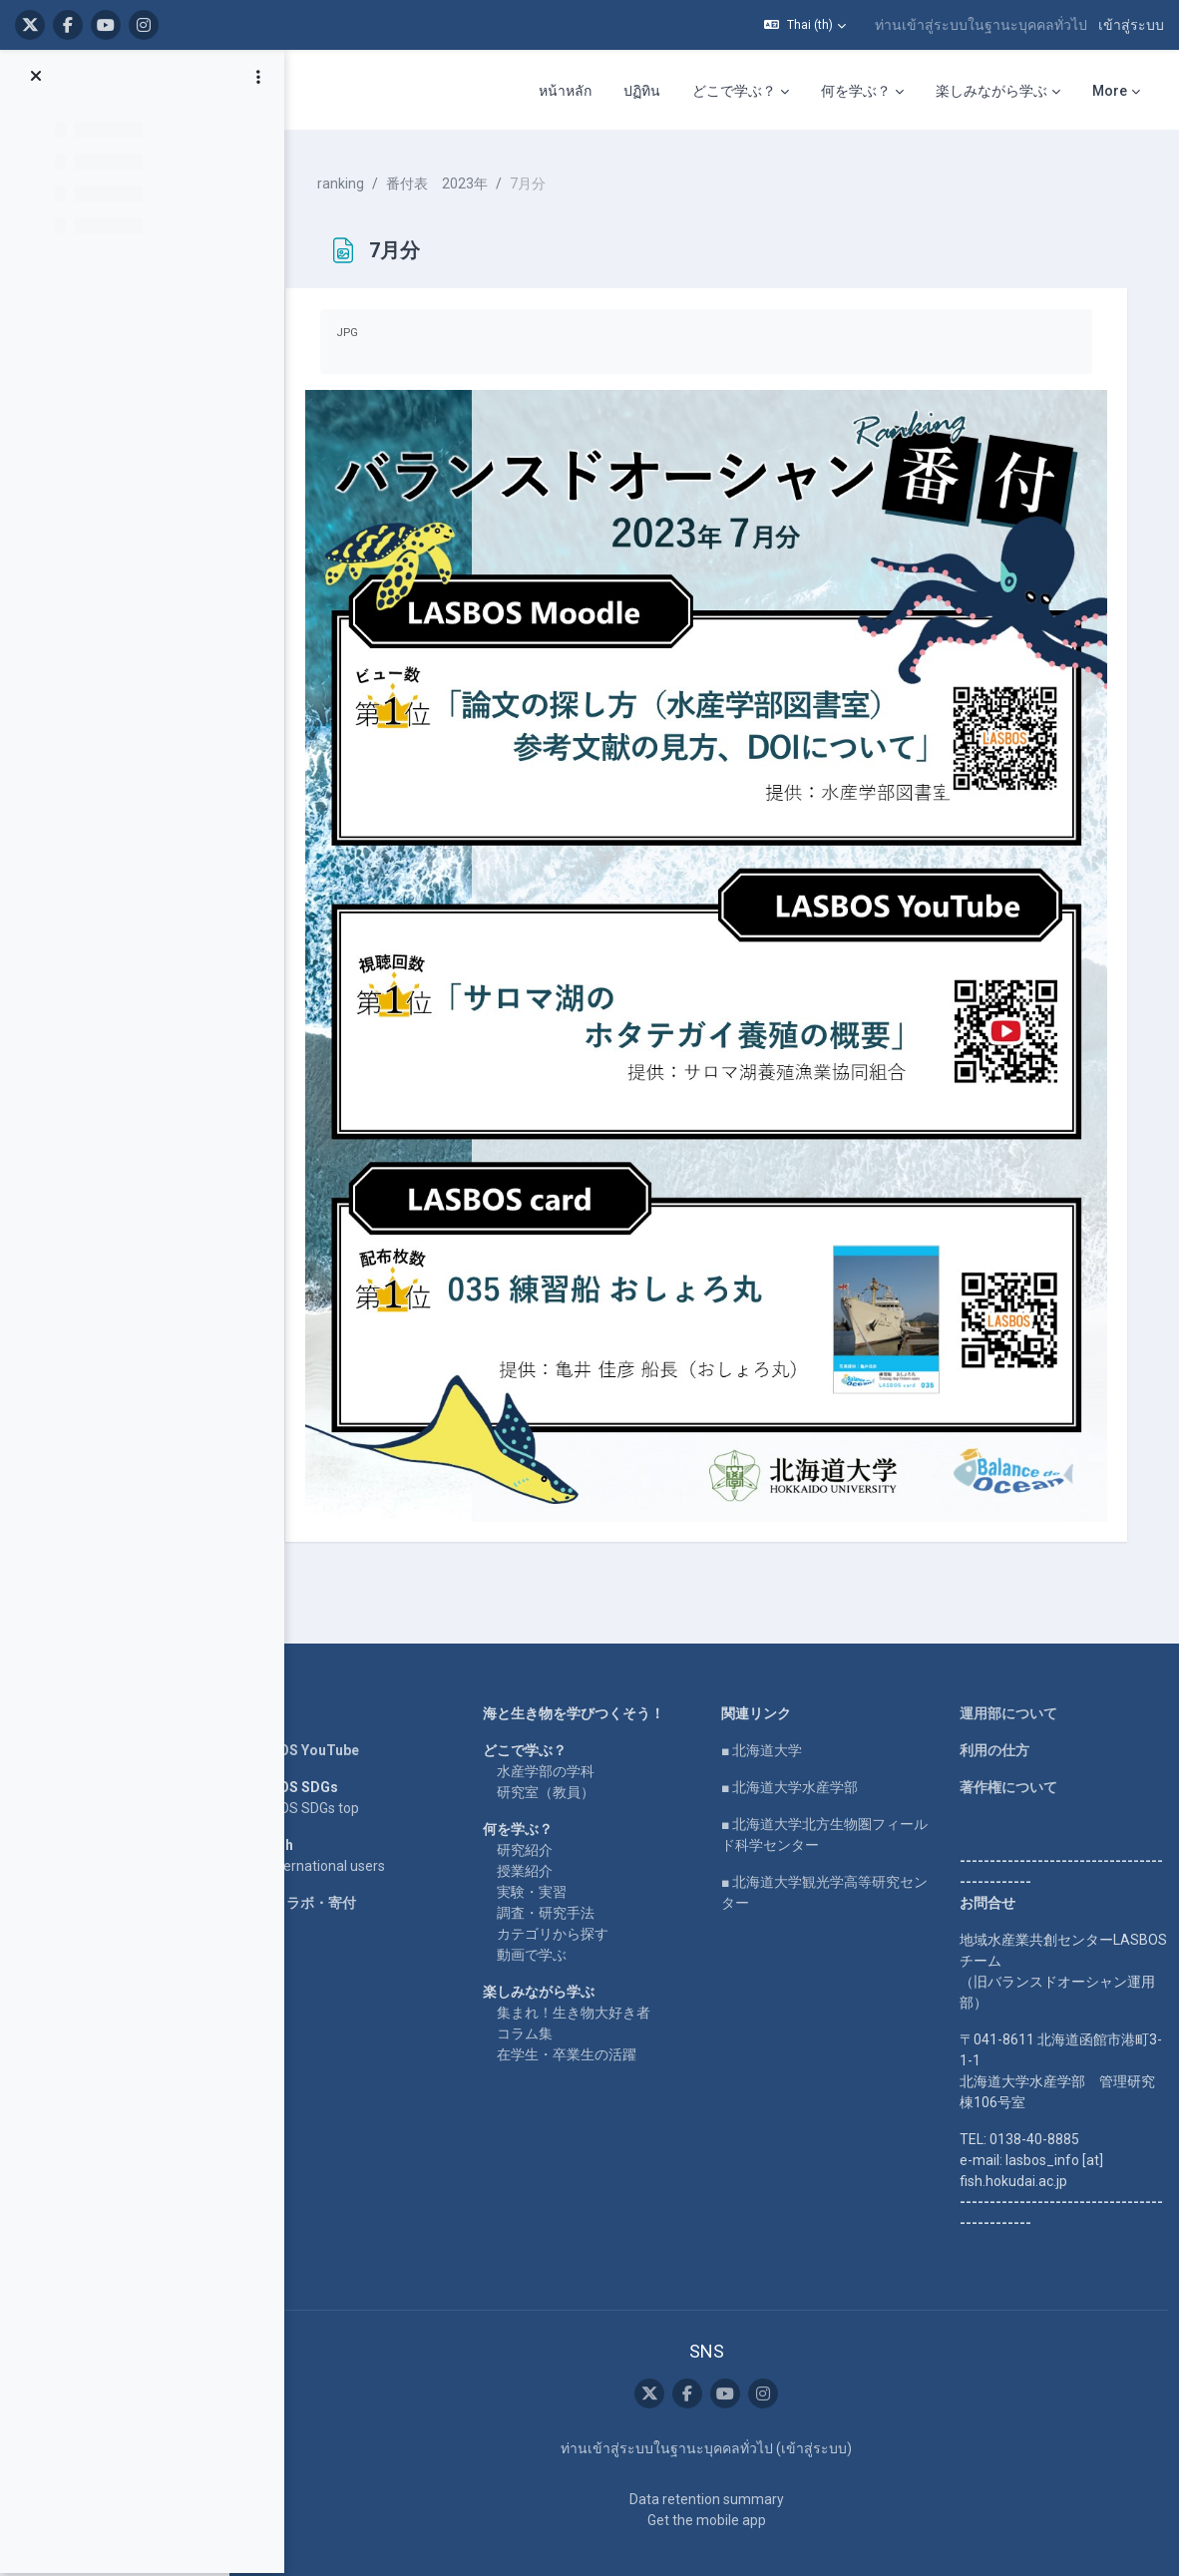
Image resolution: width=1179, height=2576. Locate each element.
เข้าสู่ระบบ (1131, 25)
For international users (337, 1825)
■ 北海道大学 (771, 1709)
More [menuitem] (1109, 91)
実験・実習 (548, 1851)
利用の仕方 (997, 1709)
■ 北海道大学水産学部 (799, 1746)
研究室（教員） (561, 1751)
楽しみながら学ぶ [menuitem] (991, 91)
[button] (805, 25)
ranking (363, 179)
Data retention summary (715, 2457)
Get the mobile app (715, 2478)
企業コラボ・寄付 (323, 1862)
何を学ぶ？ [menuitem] (856, 91)
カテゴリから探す (568, 1893)
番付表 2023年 (460, 179)
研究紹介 (541, 1809)
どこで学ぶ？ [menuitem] (734, 91)
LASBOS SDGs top (324, 1767)
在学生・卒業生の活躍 (582, 2014)
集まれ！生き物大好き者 (589, 1972)
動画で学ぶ (548, 1914)
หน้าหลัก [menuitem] (565, 91)
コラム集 (541, 1993)
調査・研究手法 (561, 1872)
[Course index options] (258, 81)
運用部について (1011, 1672)
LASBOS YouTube (324, 1709)
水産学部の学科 (561, 1730)
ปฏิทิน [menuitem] (641, 91)
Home (287, 1672)
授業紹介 (541, 1830)
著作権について (1011, 1746)
